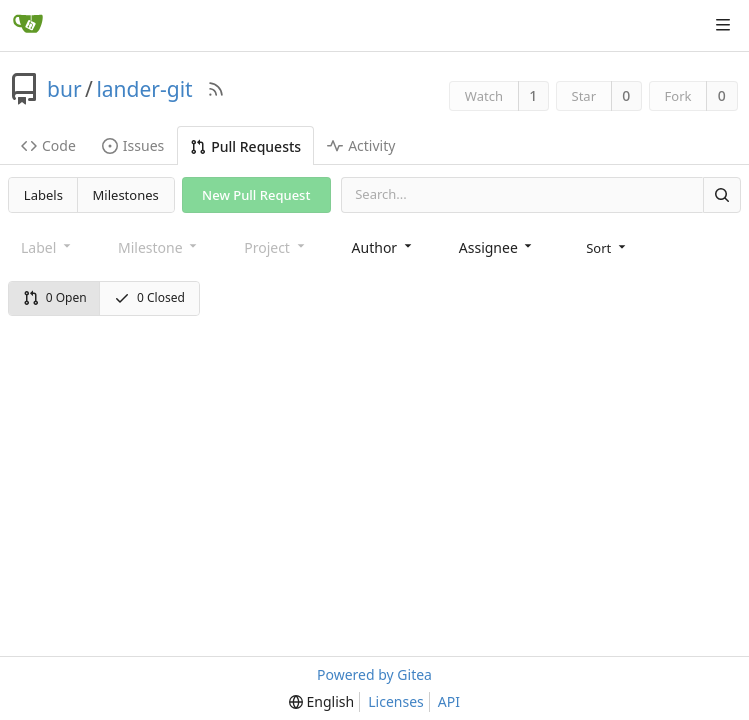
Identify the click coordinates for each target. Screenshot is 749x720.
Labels (43, 195)
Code (48, 145)
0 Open (55, 297)
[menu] (607, 247)
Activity (361, 145)
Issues (133, 145)
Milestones (126, 195)
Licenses (396, 701)
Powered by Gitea (374, 674)
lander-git (144, 89)
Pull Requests (245, 146)
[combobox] (383, 246)
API (449, 701)
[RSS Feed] (216, 89)
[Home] (28, 25)
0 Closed (149, 297)
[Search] (722, 194)
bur (64, 89)
